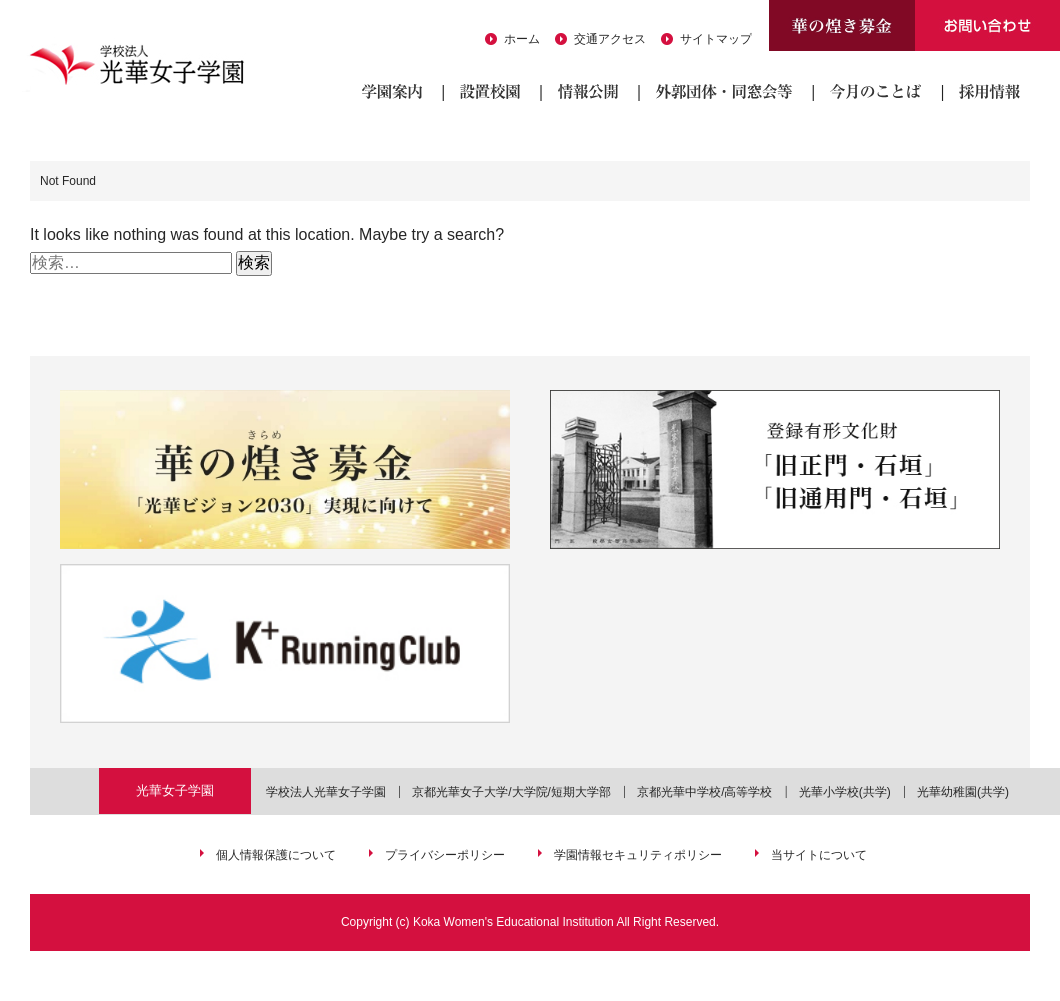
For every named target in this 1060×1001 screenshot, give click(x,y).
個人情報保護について (276, 855)
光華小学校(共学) (845, 792)
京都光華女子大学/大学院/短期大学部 (511, 792)
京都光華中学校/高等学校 (704, 792)
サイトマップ (716, 39)
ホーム (522, 39)
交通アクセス (610, 39)
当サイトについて (819, 855)
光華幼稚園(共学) (963, 792)
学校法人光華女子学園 (326, 792)
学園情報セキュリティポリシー (638, 855)
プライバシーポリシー (445, 855)
